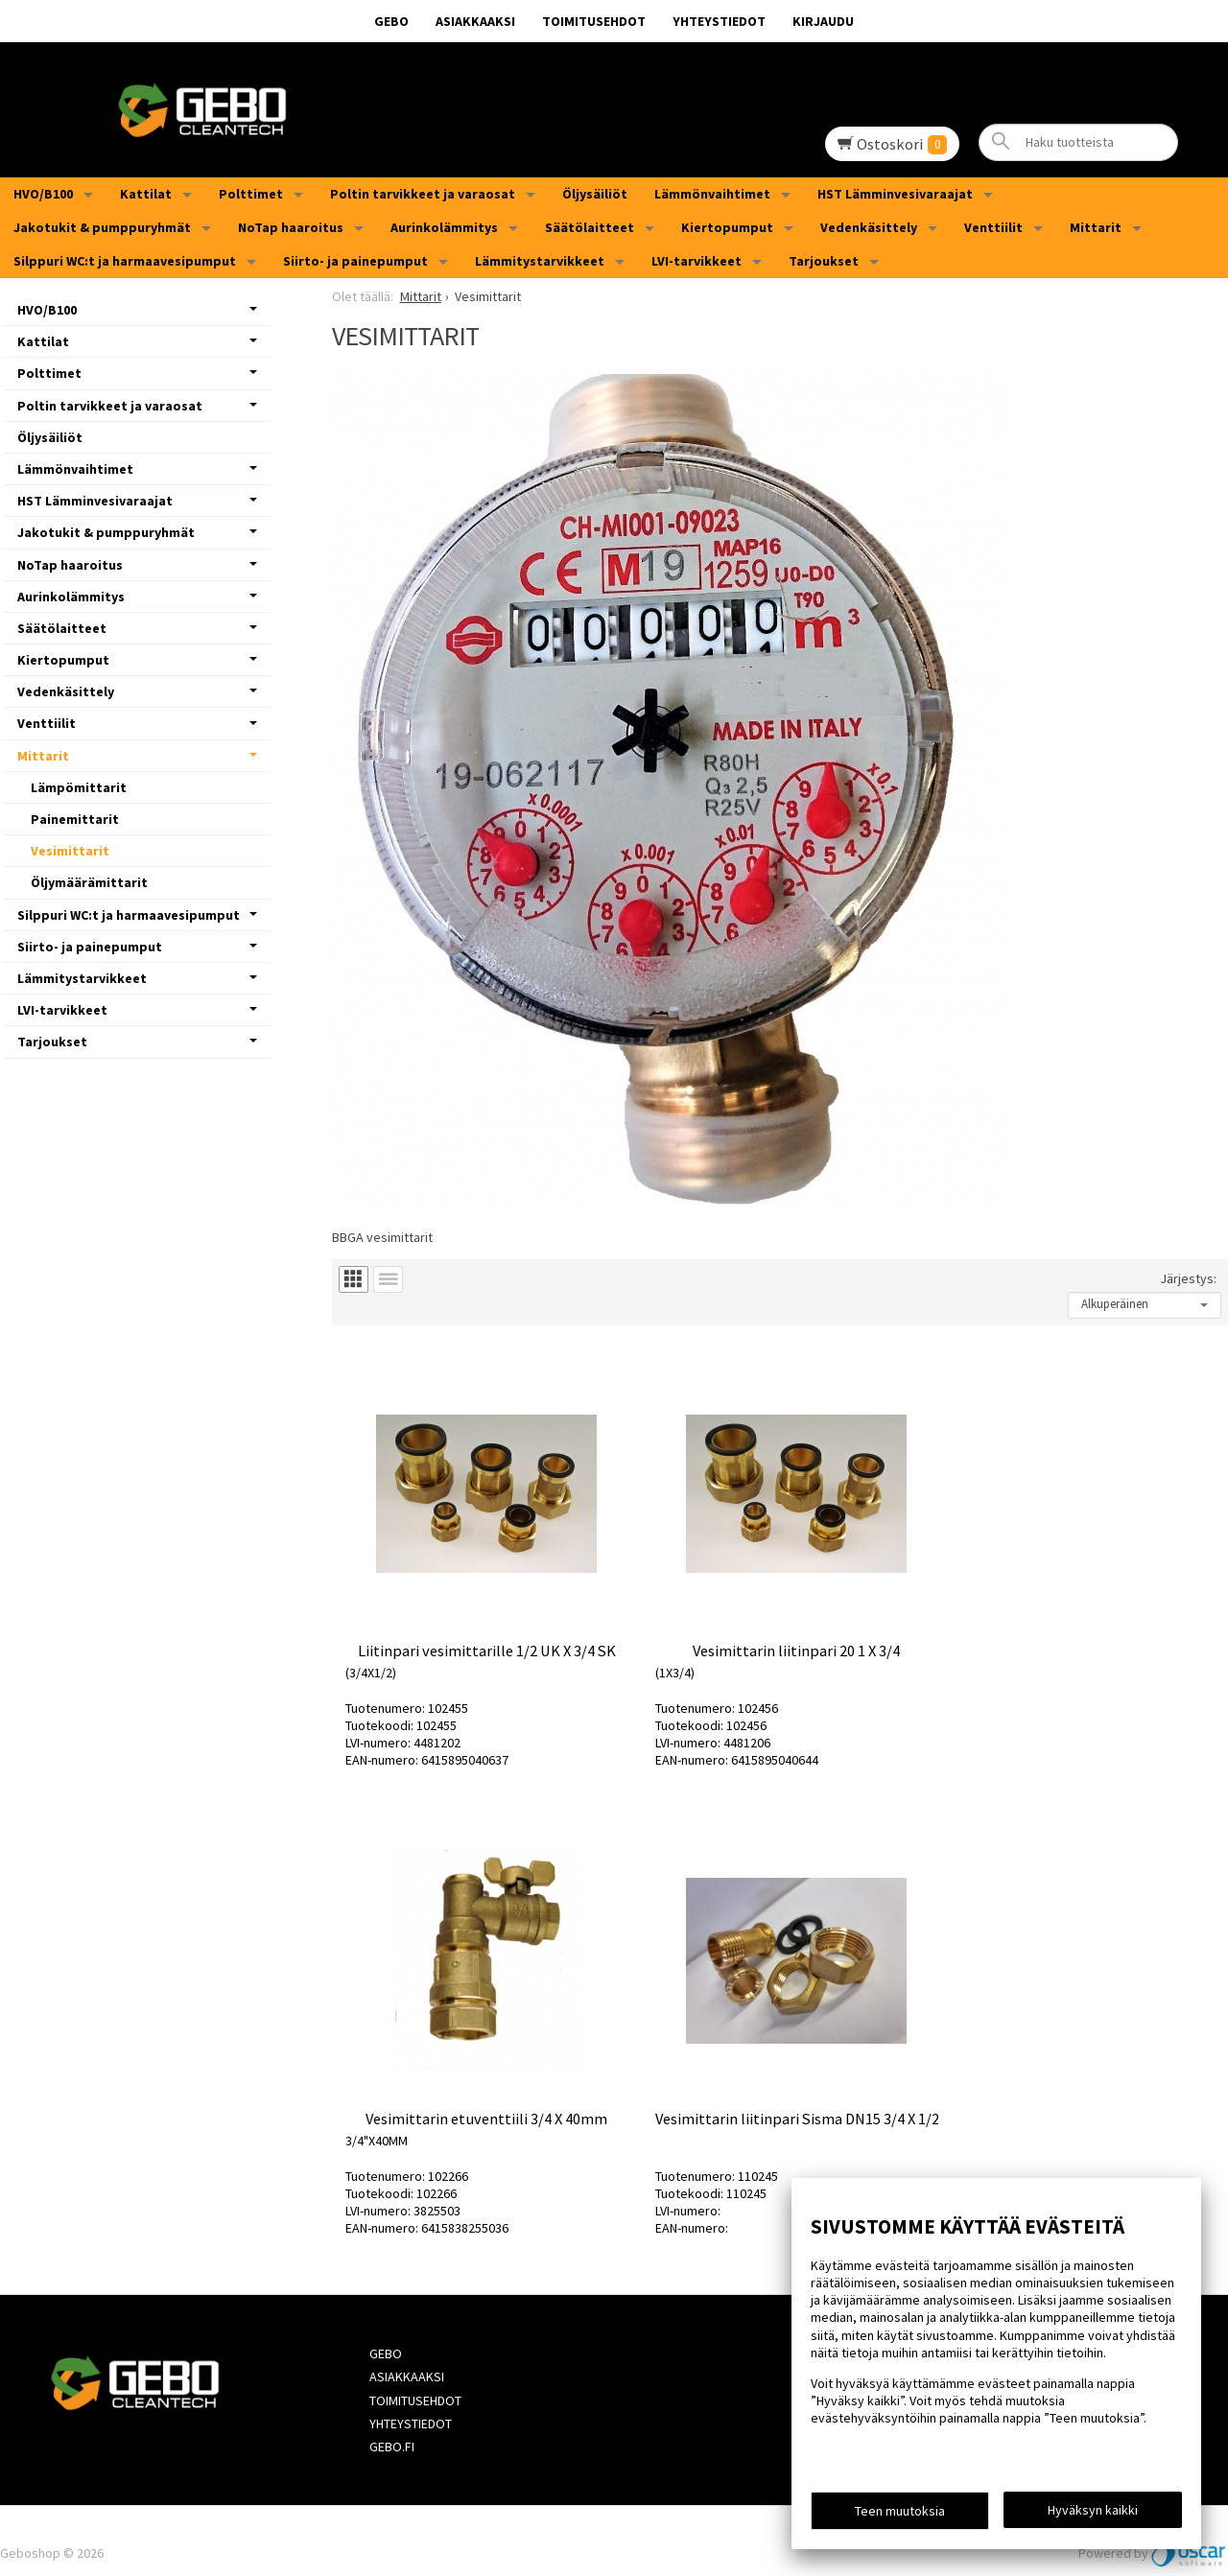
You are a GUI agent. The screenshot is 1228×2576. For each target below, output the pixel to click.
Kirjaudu (823, 21)
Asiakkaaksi (475, 21)
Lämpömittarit (79, 787)
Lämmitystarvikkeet (539, 260)
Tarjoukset (824, 260)
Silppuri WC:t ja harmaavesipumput (124, 260)
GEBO (391, 21)
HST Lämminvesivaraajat (895, 193)
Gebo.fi (390, 2422)
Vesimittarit (70, 850)
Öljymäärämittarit (89, 882)
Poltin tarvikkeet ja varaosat (422, 193)
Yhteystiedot (719, 21)
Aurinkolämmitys (444, 227)
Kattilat (146, 193)
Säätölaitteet (589, 227)
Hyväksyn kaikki (1093, 2509)
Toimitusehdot (594, 21)
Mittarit (1096, 227)
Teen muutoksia (900, 2510)
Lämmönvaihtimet (712, 193)
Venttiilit (993, 227)
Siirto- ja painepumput (355, 260)
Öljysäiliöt (594, 193)
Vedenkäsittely (868, 227)
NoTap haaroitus (290, 227)
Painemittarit (75, 819)
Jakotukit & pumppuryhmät (102, 227)
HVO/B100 (43, 193)
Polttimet (251, 193)
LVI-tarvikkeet (696, 260)
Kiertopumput (727, 227)
